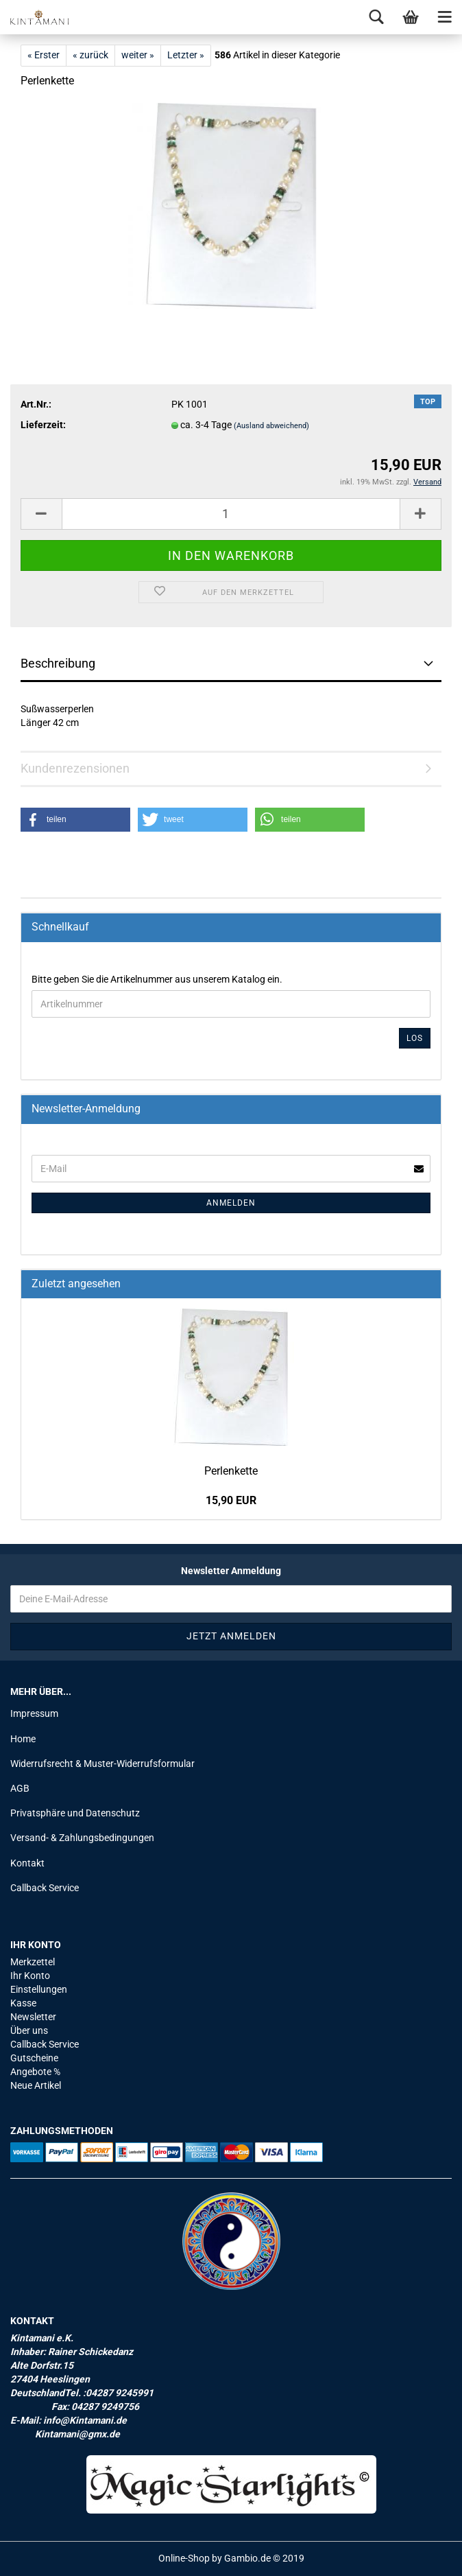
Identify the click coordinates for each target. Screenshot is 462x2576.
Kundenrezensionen (75, 768)
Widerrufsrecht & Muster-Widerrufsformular (102, 1763)
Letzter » (185, 54)
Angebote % (35, 2071)
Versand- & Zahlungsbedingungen (82, 1837)
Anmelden (231, 1203)
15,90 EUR (231, 1500)
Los (414, 1038)
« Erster (43, 54)
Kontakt (27, 1863)
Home (23, 1738)
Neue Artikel (35, 2085)
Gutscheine (34, 2057)
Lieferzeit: (43, 424)
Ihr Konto (30, 1975)
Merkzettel (32, 1961)
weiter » (137, 54)
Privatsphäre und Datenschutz (75, 1812)
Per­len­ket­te (231, 1470)
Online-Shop (184, 2558)
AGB (19, 1788)
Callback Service (44, 1887)
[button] (75, 820)
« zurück (90, 54)
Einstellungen (38, 1989)
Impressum (34, 1713)
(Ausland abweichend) (271, 425)
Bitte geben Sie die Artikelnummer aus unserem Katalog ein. (157, 979)
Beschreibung (58, 663)
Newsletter (33, 2016)
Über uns (29, 2030)
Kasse (23, 2003)
